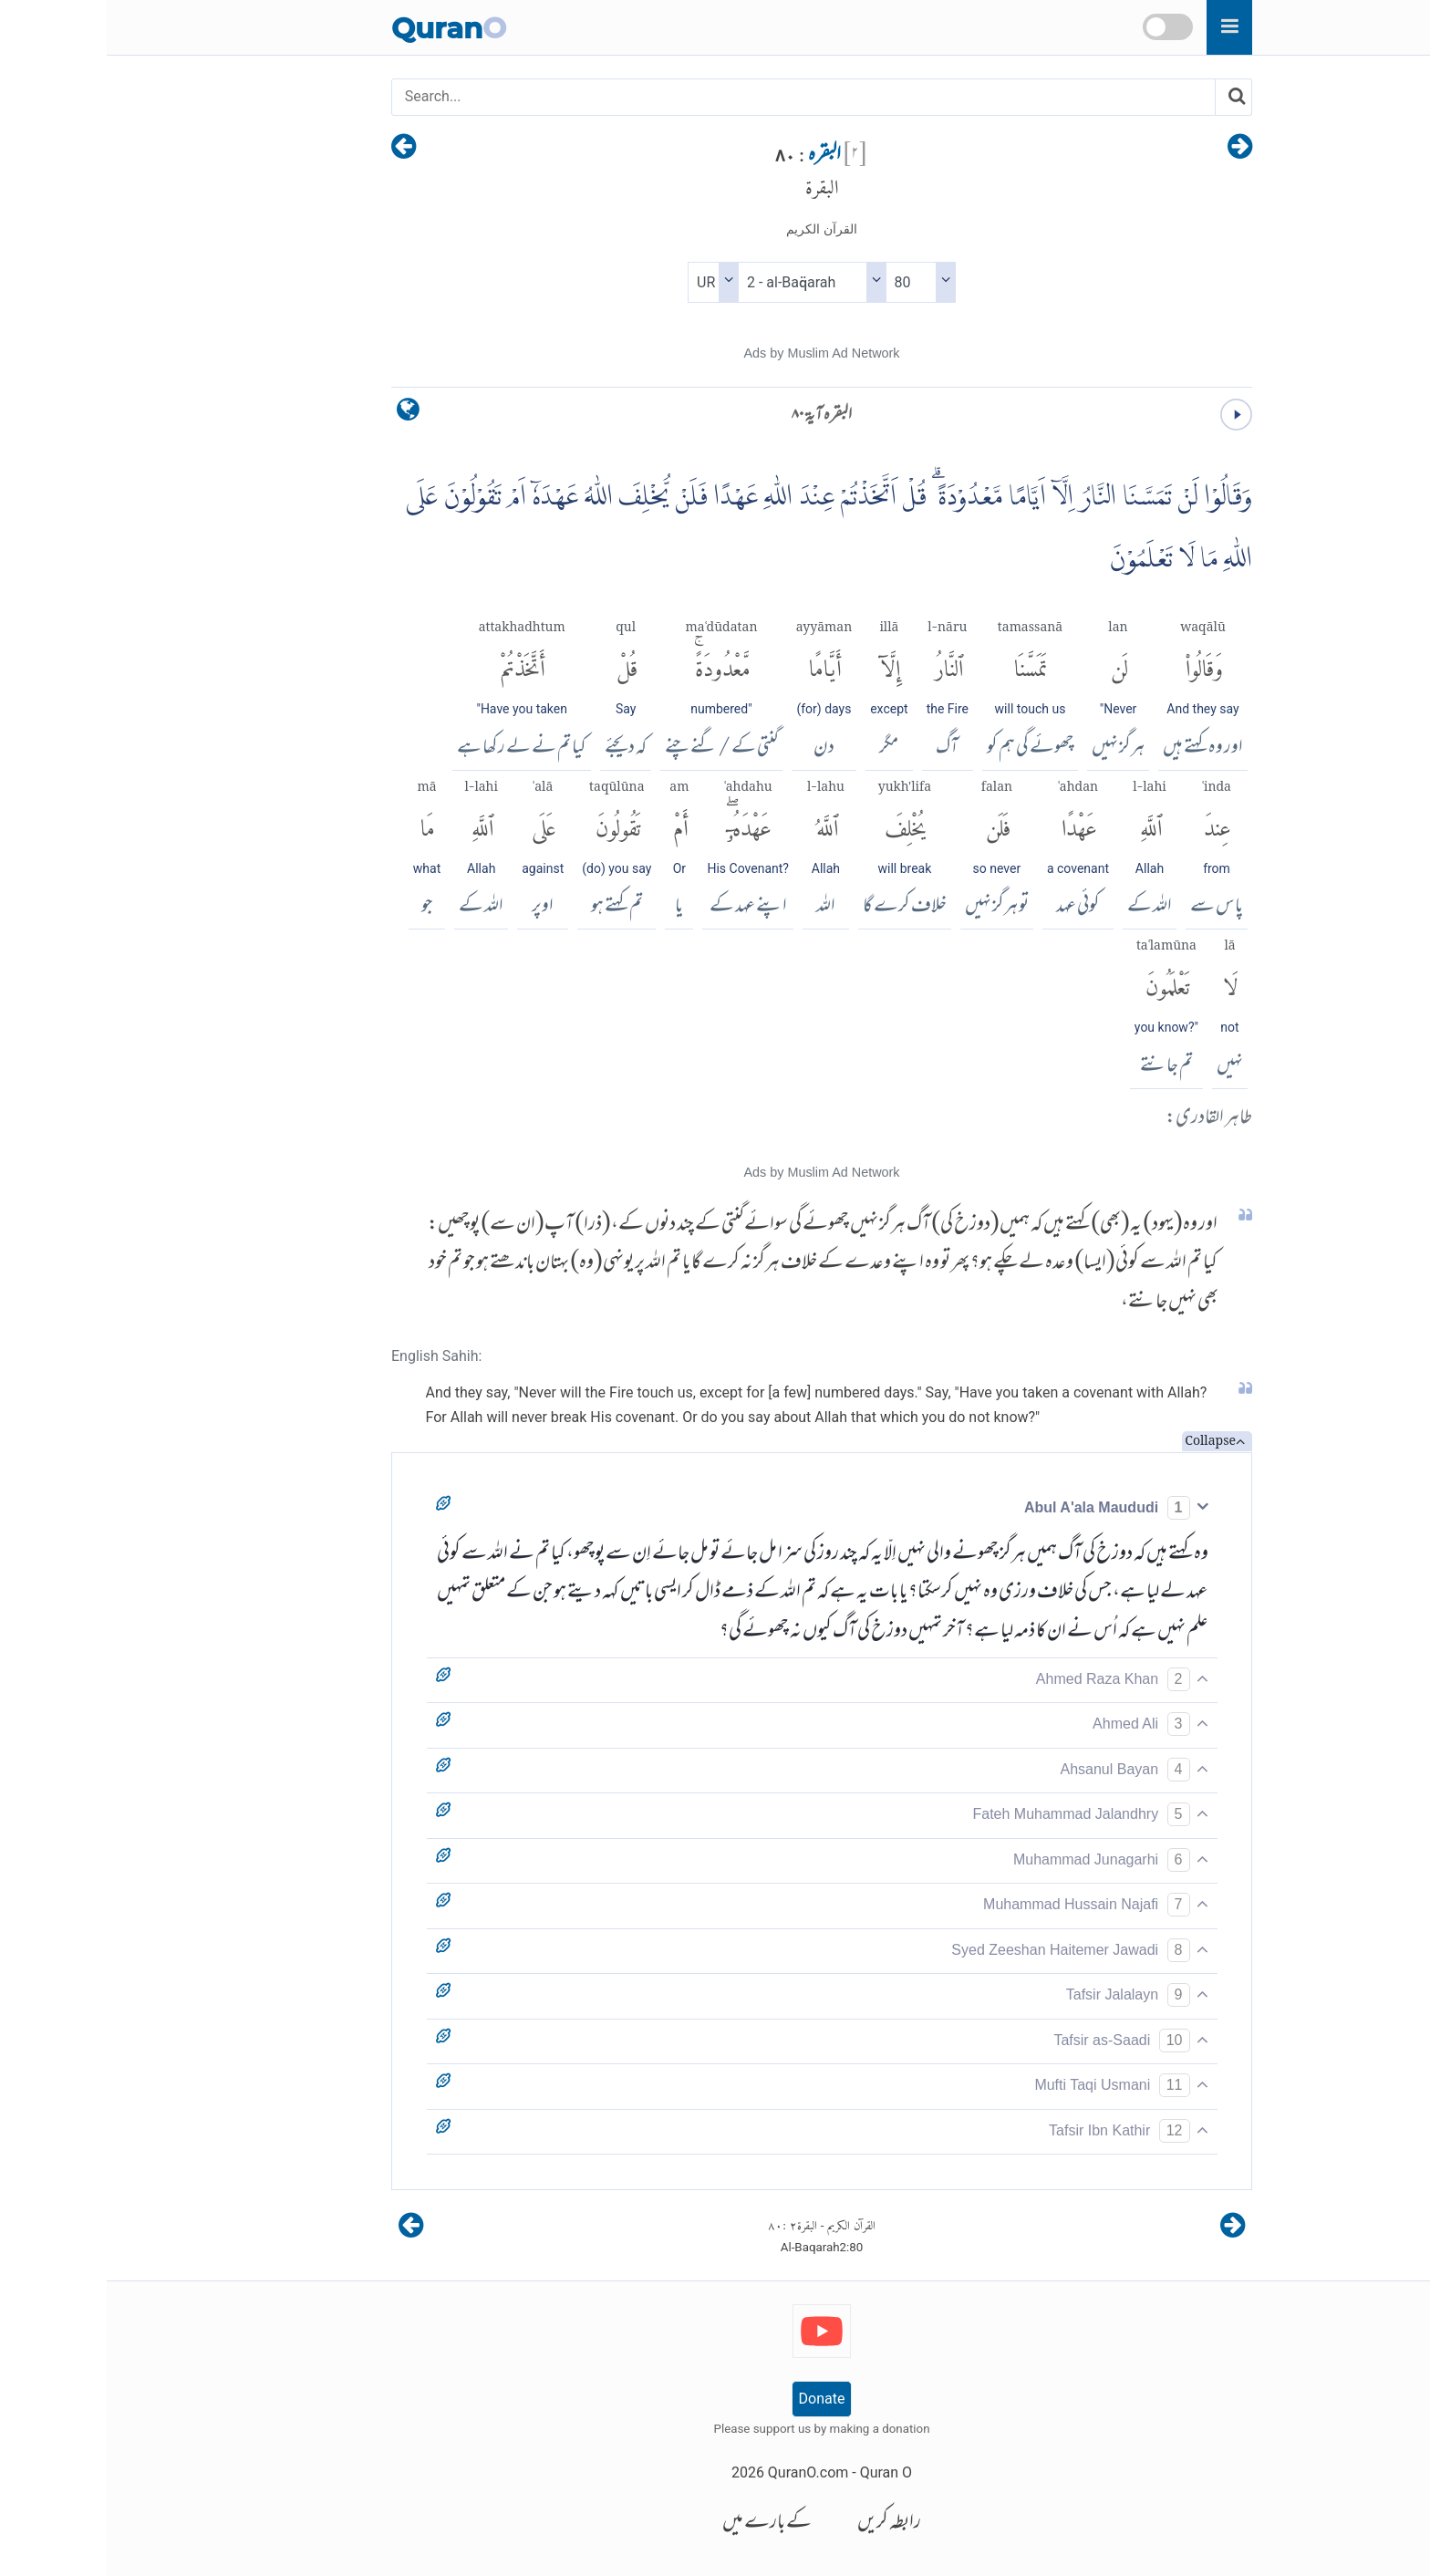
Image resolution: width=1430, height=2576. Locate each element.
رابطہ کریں (782, 2523)
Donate (715, 2398)
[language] (301, 414)
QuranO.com (701, 2472)
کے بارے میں (660, 2523)
